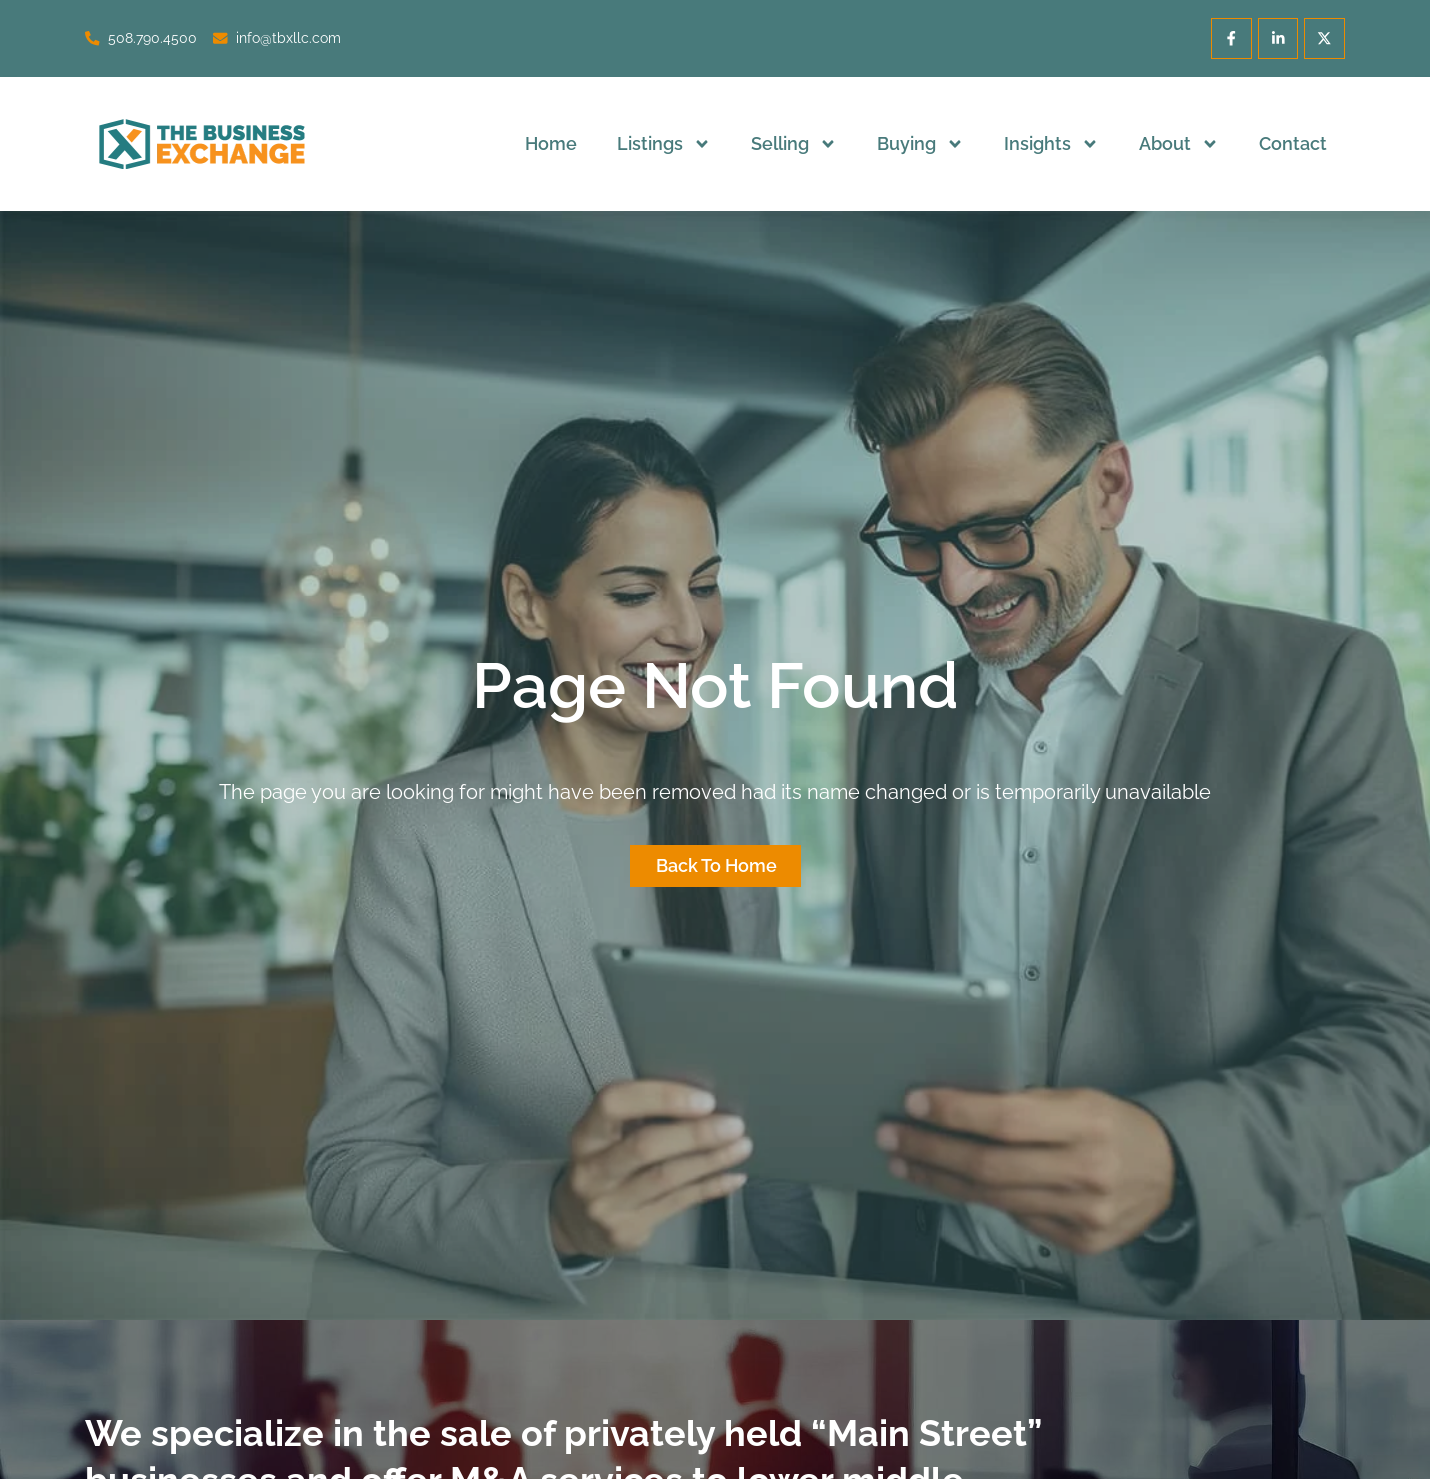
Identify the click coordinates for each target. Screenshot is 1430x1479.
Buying (920, 144)
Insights (1051, 144)
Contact (1293, 143)
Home (551, 143)
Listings (664, 144)
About (1179, 144)
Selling (794, 144)
